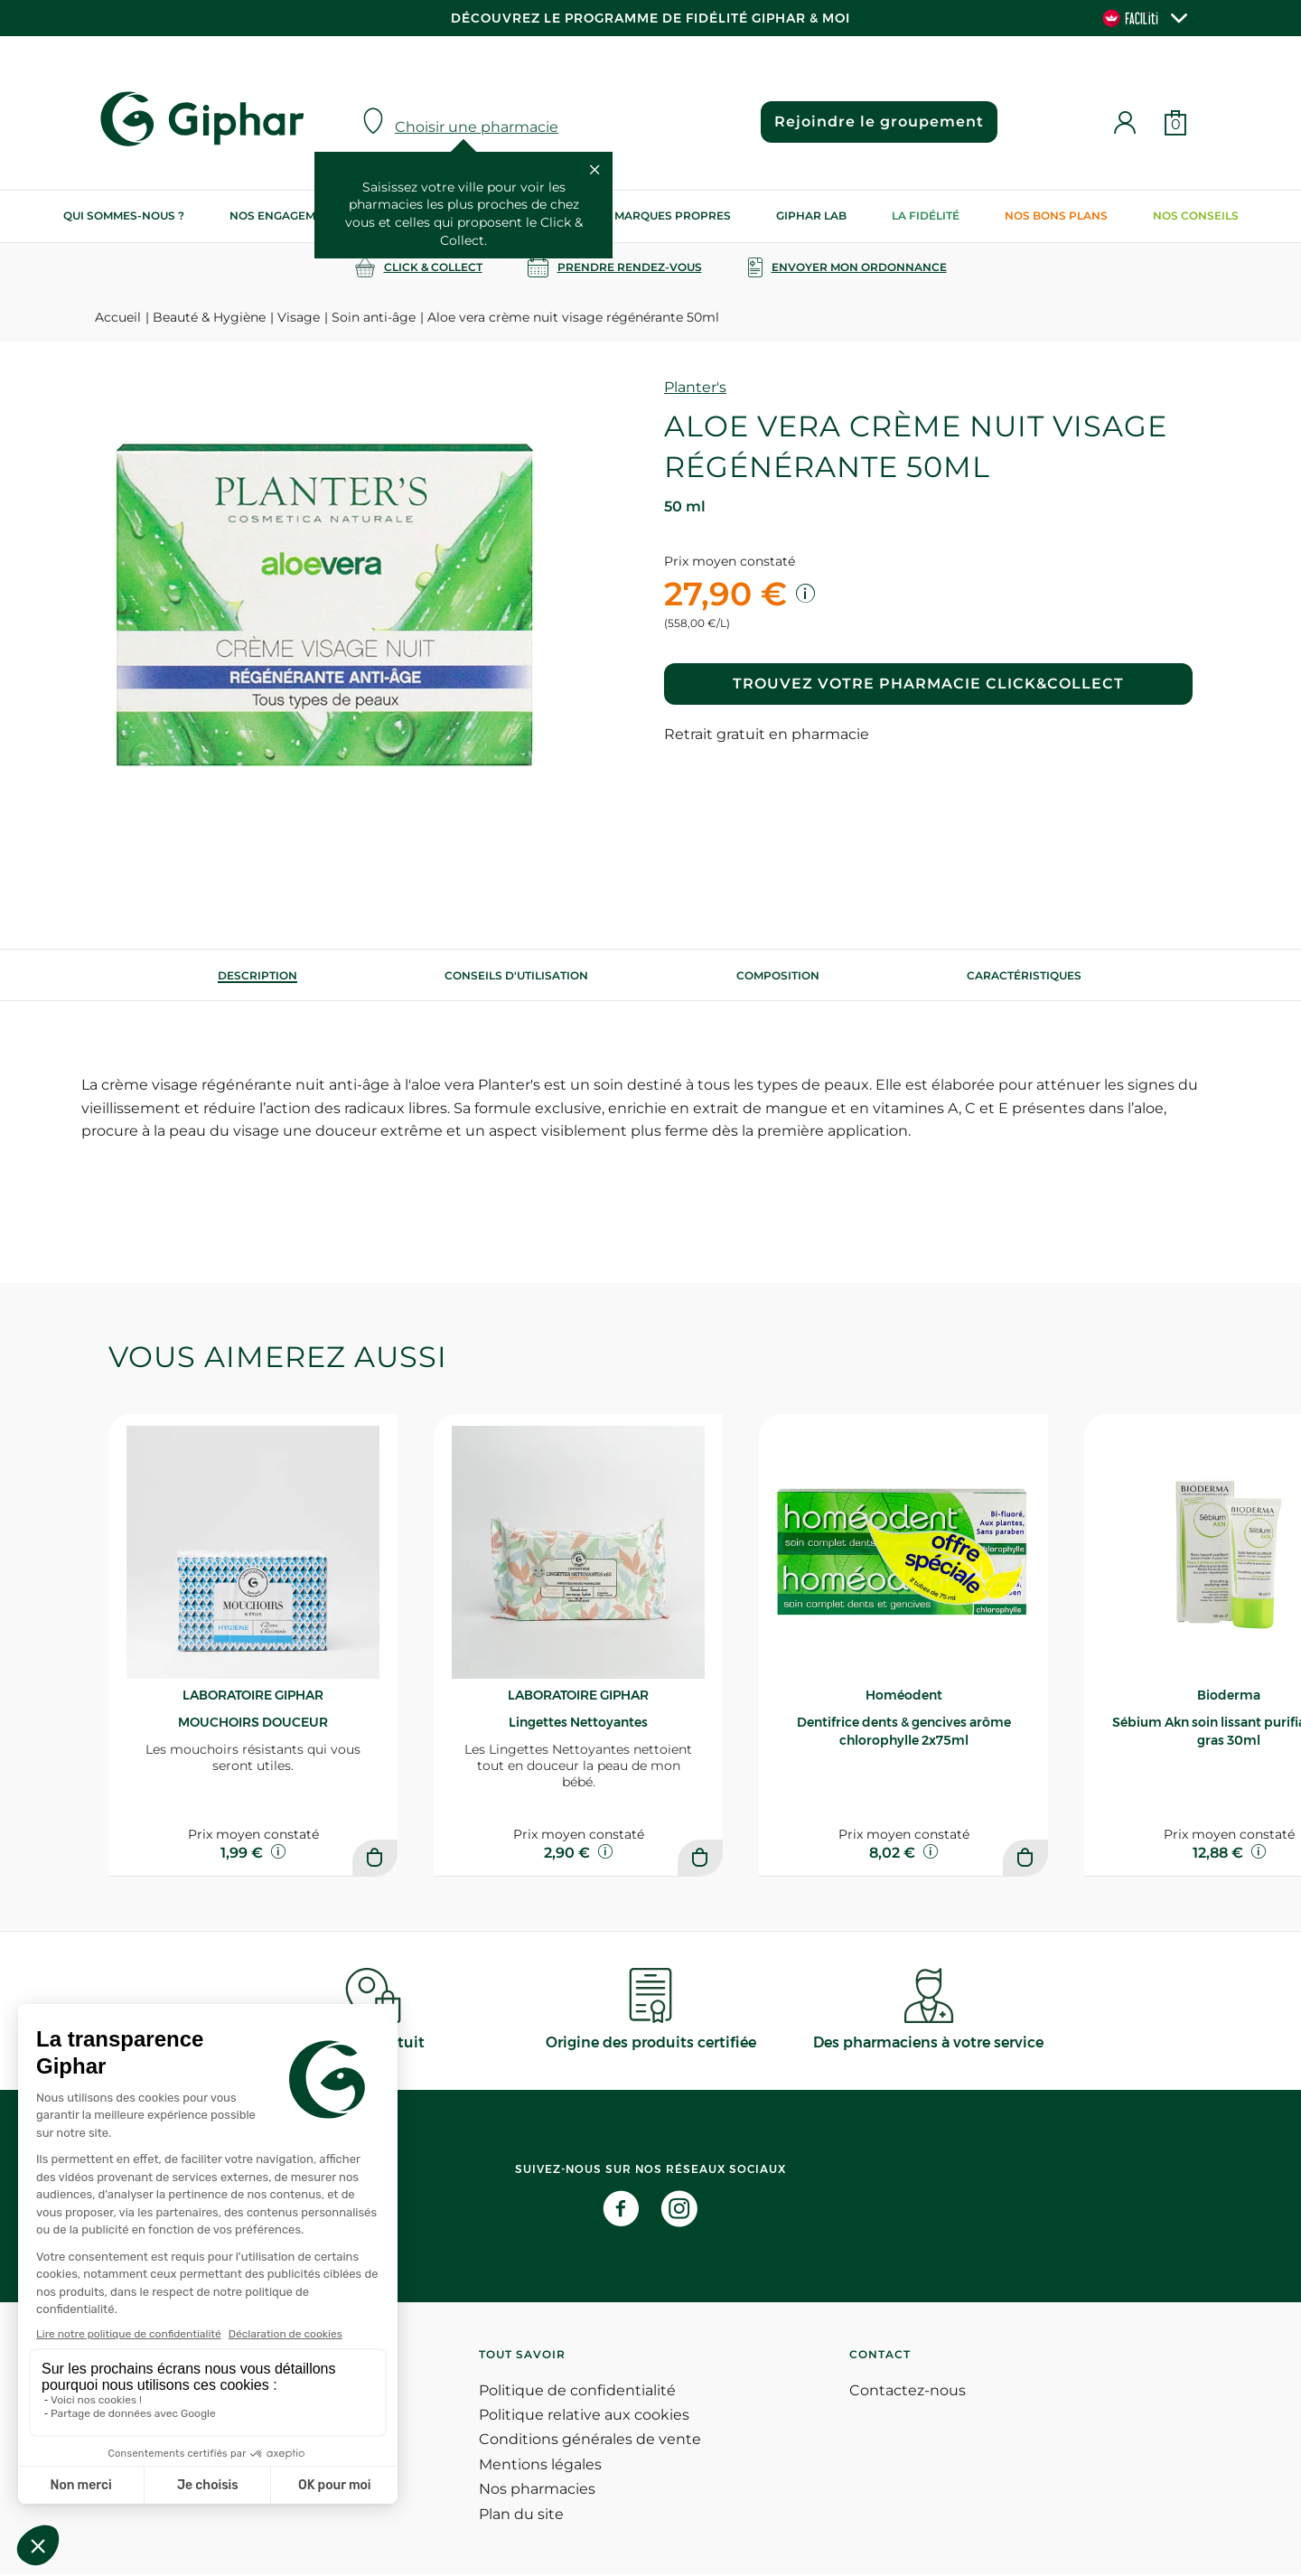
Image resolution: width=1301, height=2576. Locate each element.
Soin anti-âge (374, 317)
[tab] (257, 975)
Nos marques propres (658, 215)
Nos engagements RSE (299, 215)
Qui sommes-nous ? (123, 215)
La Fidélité (925, 215)
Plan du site (521, 2515)
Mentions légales (540, 2466)
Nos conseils (1196, 215)
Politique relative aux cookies (584, 2416)
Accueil (118, 317)
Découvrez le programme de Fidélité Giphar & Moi (650, 18)
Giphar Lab (811, 215)
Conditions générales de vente (590, 2441)
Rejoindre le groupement (877, 121)
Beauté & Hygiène (209, 317)
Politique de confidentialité (577, 2392)
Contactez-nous (907, 2392)
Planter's (695, 387)
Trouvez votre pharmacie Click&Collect (928, 683)
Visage (298, 317)
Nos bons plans (1056, 215)
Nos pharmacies (537, 2491)
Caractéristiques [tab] (1024, 975)
